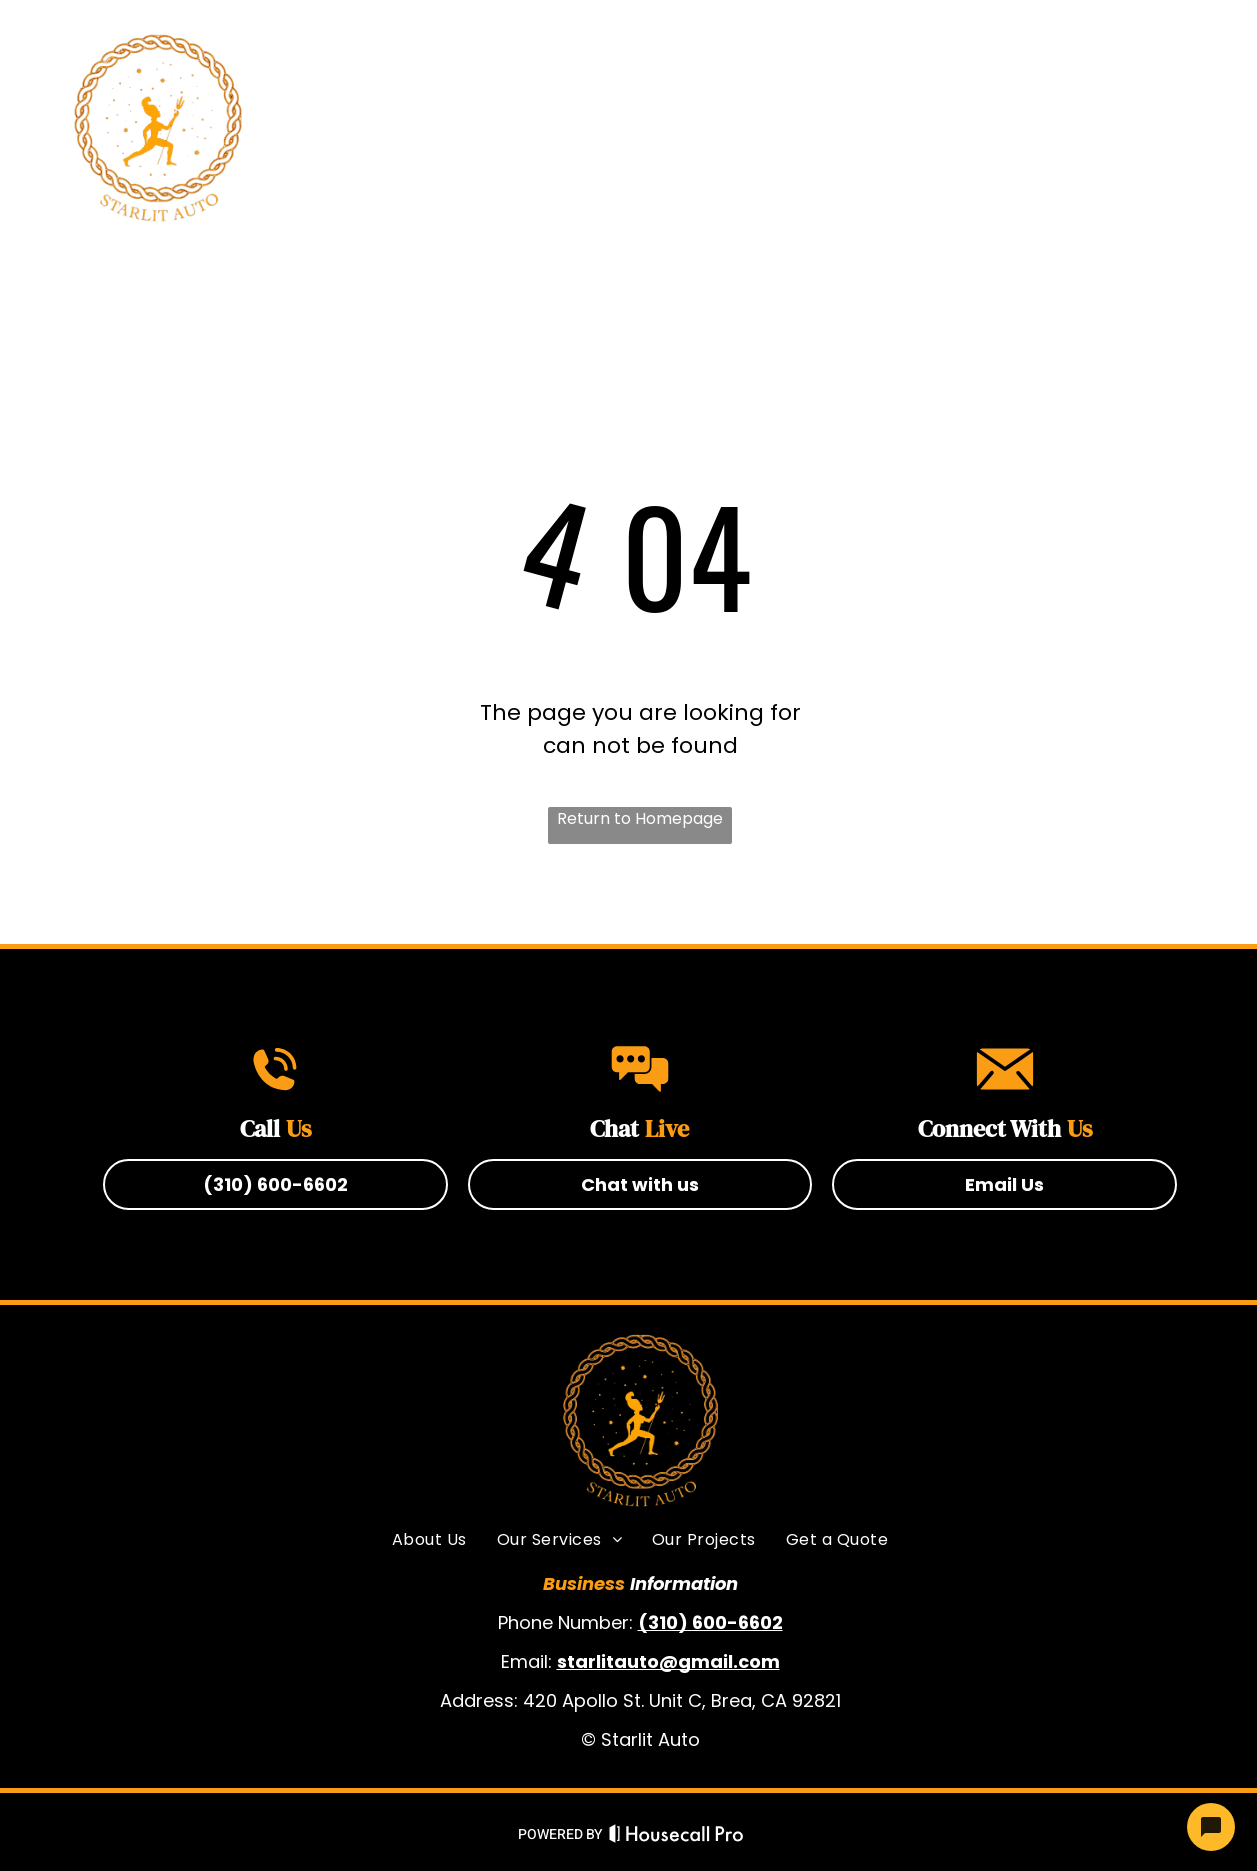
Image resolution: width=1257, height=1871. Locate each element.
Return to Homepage (640, 818)
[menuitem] (441, 128)
